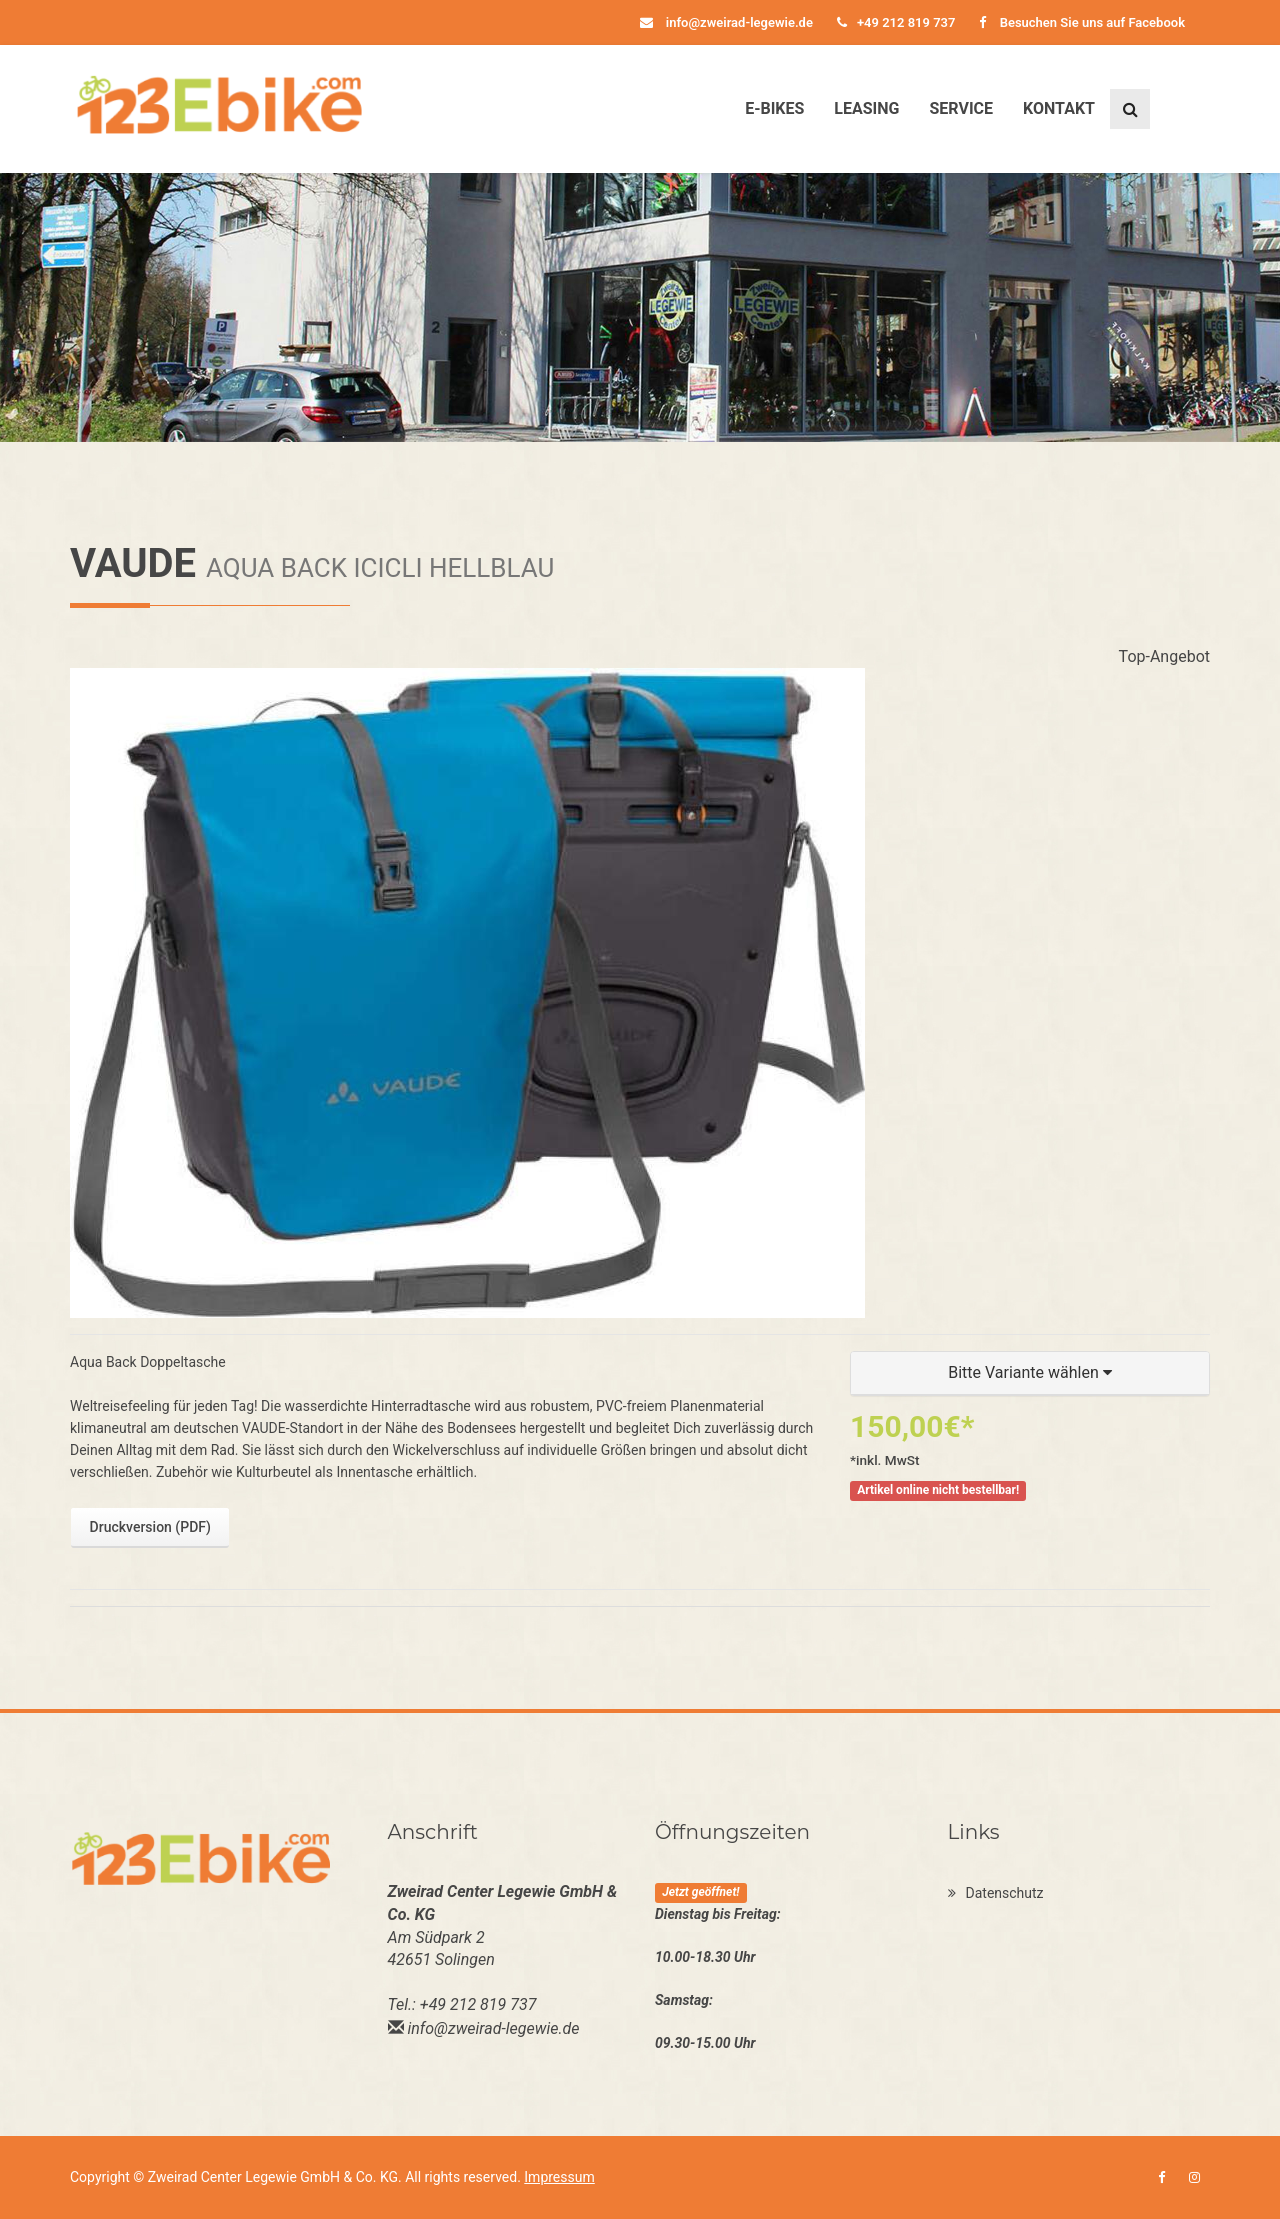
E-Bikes (774, 108)
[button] (1030, 1373)
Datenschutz (996, 1893)
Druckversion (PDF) (150, 1527)
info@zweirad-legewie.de (726, 22)
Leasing (866, 108)
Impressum (559, 2177)
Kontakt (1059, 108)
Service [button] (961, 108)
